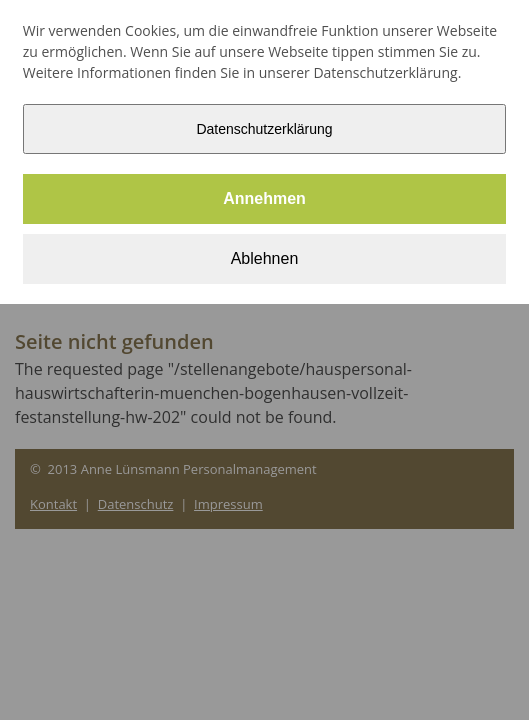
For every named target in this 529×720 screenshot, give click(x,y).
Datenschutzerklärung (264, 129)
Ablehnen (265, 258)
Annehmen (264, 198)
